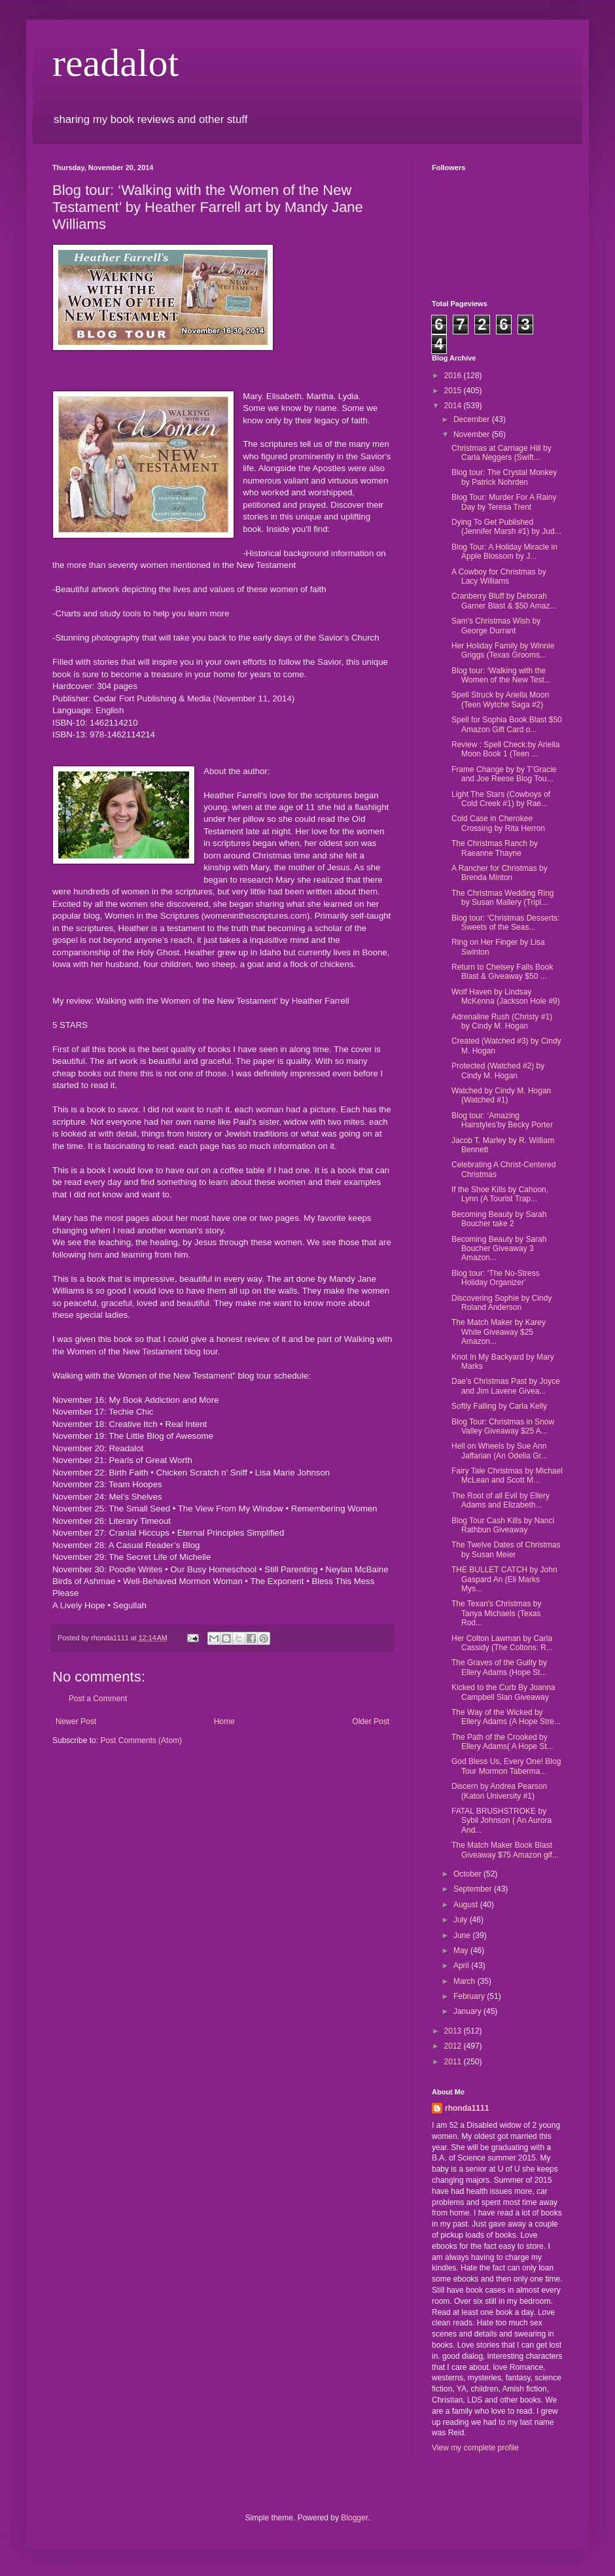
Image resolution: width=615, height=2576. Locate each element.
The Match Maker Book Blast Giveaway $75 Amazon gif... (505, 1850)
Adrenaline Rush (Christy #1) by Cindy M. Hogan (501, 1021)
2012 (454, 2046)
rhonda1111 (467, 2108)
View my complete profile (475, 2447)
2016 (454, 375)
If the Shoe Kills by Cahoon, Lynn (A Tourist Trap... (499, 1194)
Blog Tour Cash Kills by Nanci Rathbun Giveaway (502, 1525)
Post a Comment (98, 1698)
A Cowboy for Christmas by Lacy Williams (498, 576)
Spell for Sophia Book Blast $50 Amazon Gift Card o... (506, 724)
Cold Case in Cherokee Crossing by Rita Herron (498, 823)
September (473, 1889)
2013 (454, 2031)
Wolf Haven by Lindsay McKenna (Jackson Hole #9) (505, 996)
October (468, 1874)
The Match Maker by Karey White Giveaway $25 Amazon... (498, 1332)
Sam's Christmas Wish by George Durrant (495, 625)
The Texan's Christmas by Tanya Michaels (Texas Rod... (496, 1613)
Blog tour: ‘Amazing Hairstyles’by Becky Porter (502, 1120)
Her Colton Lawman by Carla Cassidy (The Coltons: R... (502, 1643)
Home (224, 1721)
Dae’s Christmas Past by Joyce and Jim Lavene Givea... (505, 1386)
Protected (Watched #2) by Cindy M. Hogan (497, 1070)
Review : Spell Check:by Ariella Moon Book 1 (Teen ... (505, 749)
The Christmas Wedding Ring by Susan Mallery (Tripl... (502, 898)
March (465, 1981)
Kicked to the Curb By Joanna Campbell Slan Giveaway (503, 1692)
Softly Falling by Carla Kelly (499, 1406)
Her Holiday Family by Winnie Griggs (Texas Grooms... (502, 650)
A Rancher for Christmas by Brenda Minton (499, 873)
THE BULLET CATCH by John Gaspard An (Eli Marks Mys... (504, 1579)
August (466, 1904)
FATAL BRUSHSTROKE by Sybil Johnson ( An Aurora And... (501, 1821)
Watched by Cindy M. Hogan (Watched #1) (501, 1095)
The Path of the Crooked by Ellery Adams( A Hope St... (502, 1742)
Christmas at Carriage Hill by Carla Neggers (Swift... (501, 453)
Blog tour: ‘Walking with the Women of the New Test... (501, 675)
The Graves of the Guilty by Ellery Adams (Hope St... (499, 1667)
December (472, 419)
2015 (454, 390)
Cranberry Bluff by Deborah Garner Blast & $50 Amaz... (503, 600)
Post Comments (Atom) (141, 1740)
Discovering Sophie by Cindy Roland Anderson (501, 1303)
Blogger (354, 2517)
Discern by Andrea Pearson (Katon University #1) (499, 1791)
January (468, 2011)
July (461, 1919)
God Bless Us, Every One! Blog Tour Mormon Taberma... (506, 1766)
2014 (454, 405)
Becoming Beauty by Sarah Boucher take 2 (498, 1219)
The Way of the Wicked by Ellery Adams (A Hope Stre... (506, 1717)
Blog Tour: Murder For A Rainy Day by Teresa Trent (504, 502)
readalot (115, 62)
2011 (454, 2061)
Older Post (370, 1721)
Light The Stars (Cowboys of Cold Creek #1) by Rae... (500, 799)
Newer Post (76, 1721)
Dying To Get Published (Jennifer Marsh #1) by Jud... (506, 527)
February (470, 1996)
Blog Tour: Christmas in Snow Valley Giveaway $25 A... (502, 1426)
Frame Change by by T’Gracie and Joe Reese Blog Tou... (504, 774)
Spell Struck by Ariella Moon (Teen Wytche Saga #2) (500, 699)
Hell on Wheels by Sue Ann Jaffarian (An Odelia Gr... (499, 1450)
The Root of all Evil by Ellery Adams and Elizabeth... (500, 1500)
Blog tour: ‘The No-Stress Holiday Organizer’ (495, 1278)
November (472, 434)
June (462, 1935)
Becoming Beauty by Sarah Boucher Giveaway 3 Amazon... (498, 1249)
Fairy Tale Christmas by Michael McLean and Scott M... (507, 1475)
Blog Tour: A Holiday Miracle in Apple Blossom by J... (504, 551)
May (461, 1950)
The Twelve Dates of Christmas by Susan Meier (506, 1549)
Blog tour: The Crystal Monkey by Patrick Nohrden (504, 477)
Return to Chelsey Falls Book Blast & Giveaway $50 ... (502, 971)
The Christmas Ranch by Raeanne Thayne (494, 848)
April (462, 1965)
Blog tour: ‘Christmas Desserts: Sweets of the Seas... (505, 922)
